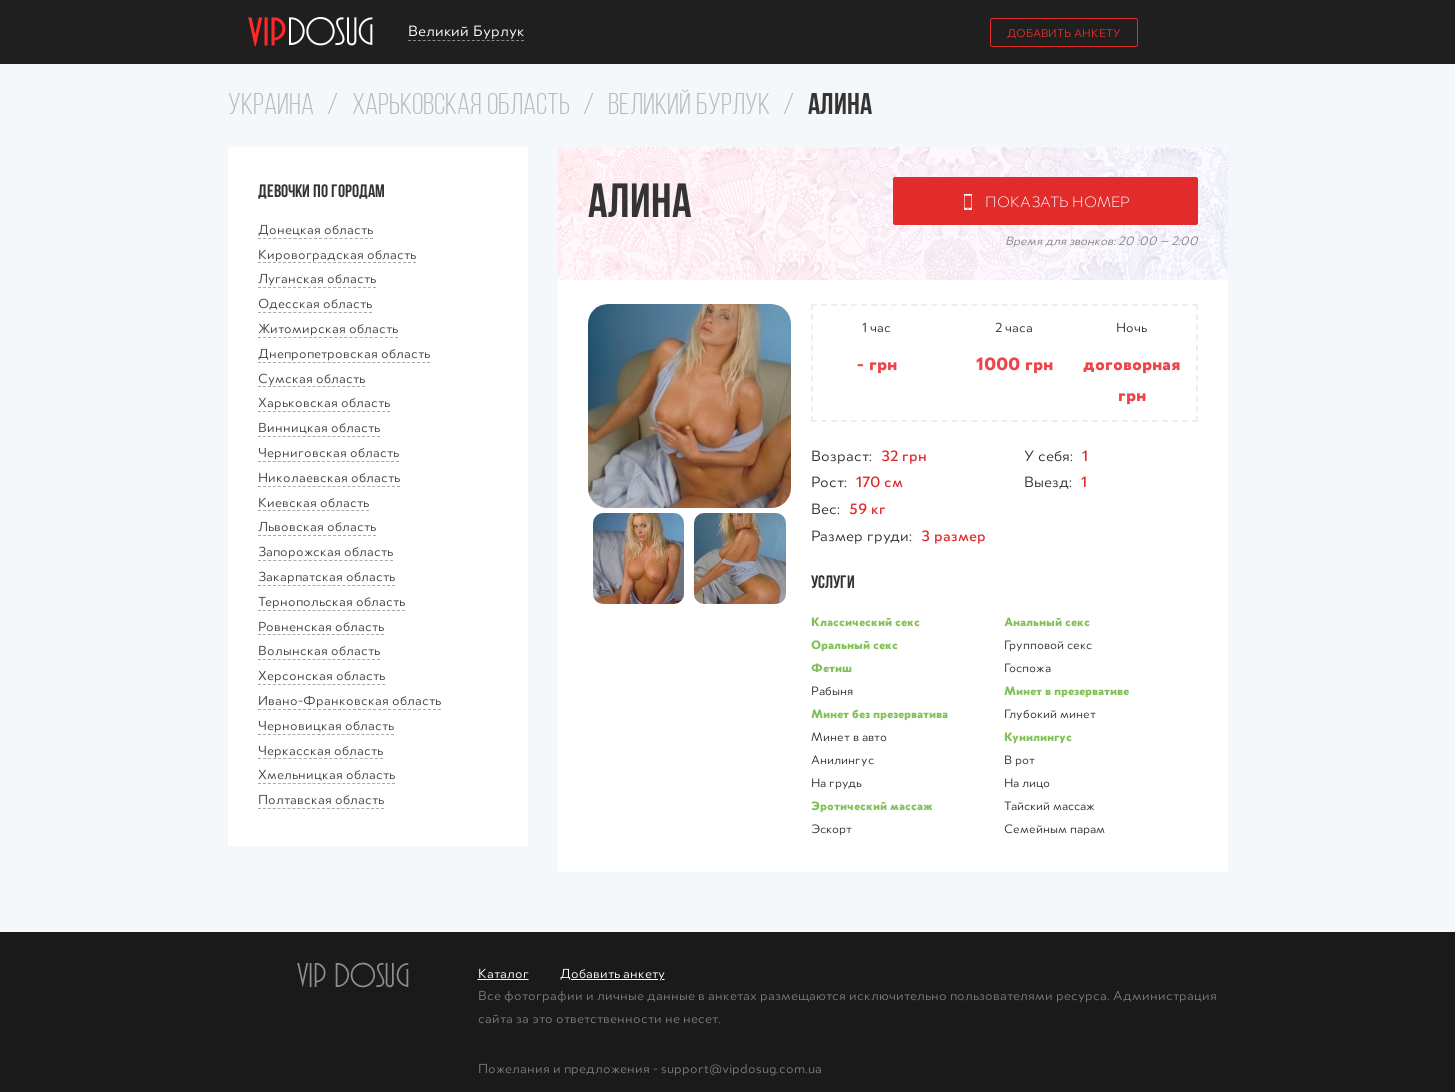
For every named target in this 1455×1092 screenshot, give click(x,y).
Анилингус (842, 759)
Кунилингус (1038, 736)
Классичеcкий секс (865, 621)
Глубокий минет (1050, 713)
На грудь (836, 782)
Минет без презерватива (879, 713)
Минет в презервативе (1066, 690)
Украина (271, 107)
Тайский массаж (1049, 805)
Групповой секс (1048, 644)
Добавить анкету (1064, 32)
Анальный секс (1047, 621)
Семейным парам (1054, 828)
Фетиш (831, 667)
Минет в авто (849, 736)
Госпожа (1027, 667)
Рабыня (832, 690)
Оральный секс (854, 644)
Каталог (503, 972)
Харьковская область (461, 107)
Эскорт (831, 828)
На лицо (1027, 782)
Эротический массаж (872, 805)
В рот (1019, 759)
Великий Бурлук (689, 107)
